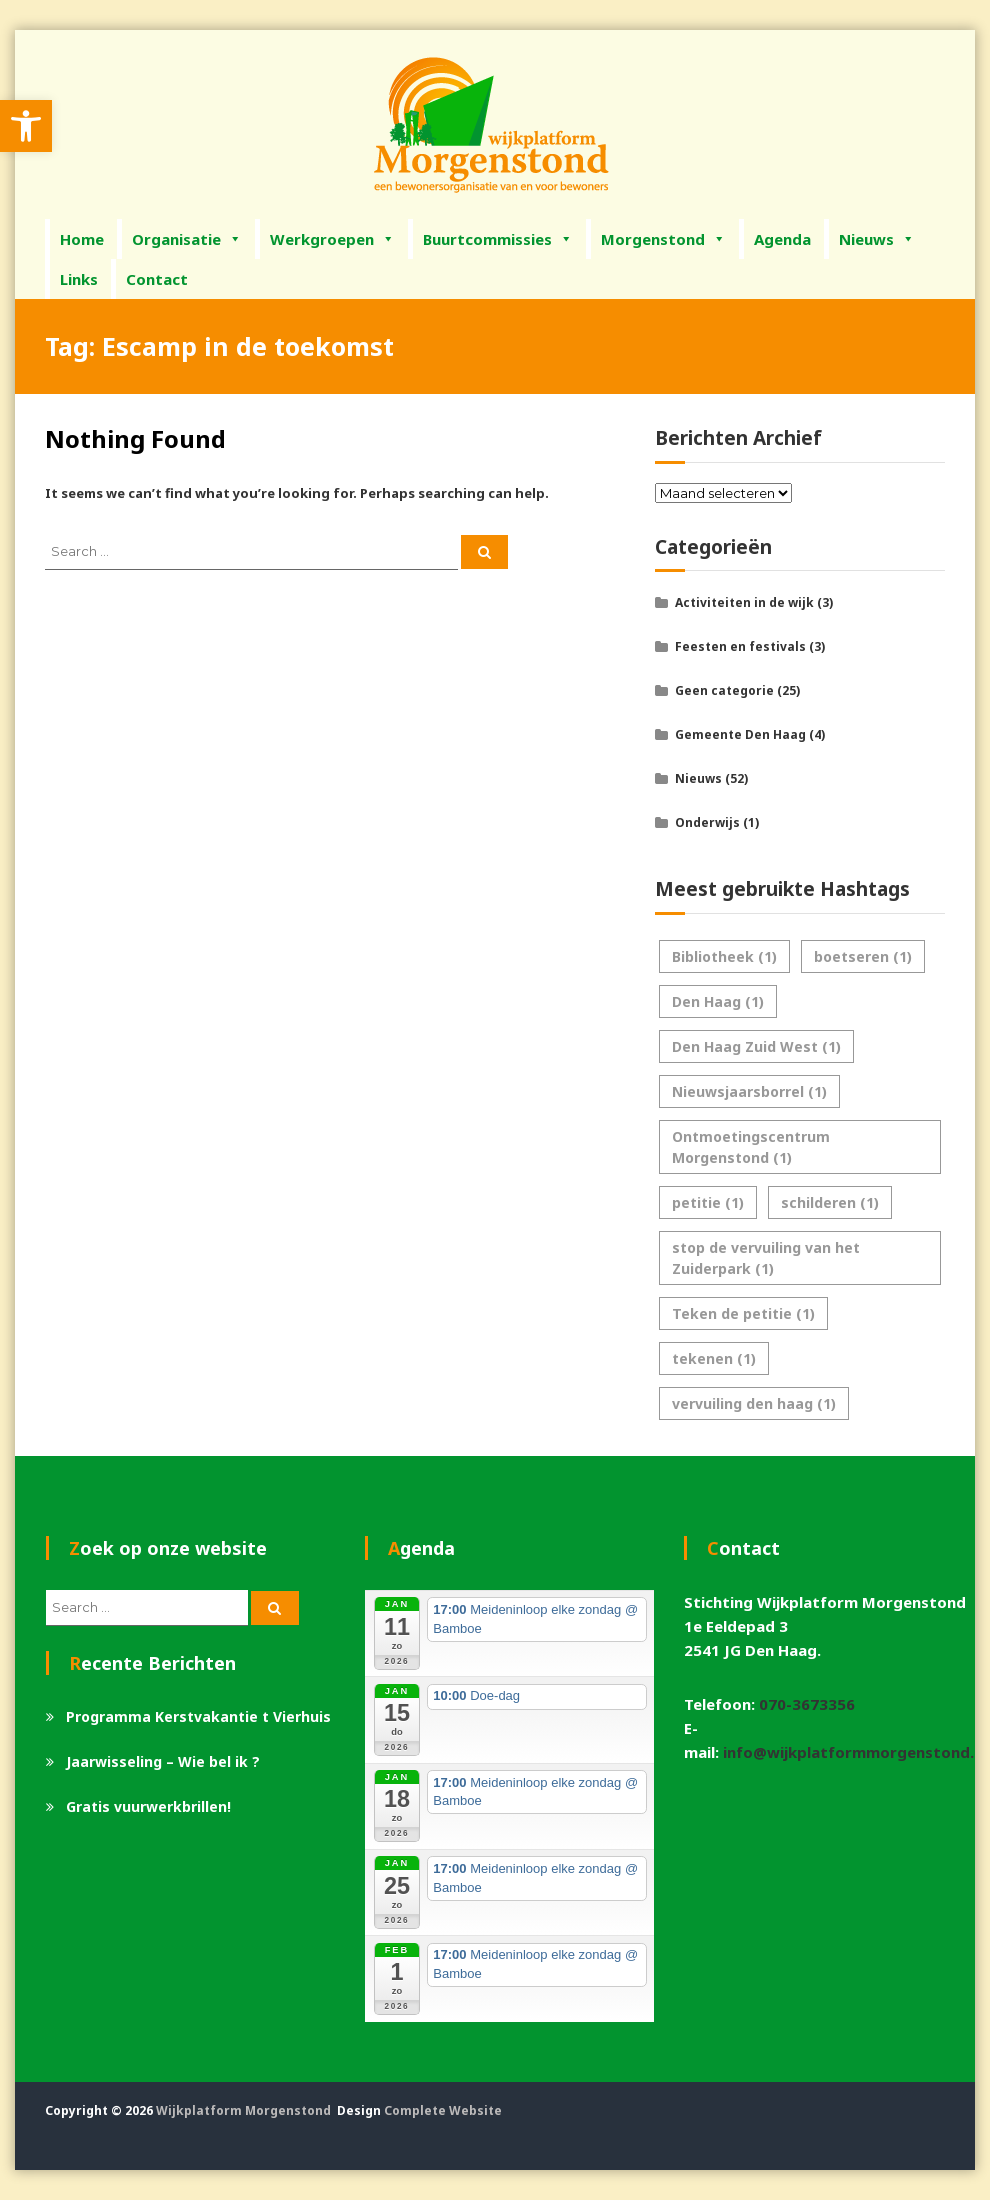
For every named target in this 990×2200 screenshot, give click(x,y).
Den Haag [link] (718, 1001)
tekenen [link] (714, 1358)
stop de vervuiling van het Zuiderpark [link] (766, 1258)
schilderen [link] (830, 1202)
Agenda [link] (782, 239)
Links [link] (79, 279)
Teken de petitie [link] (743, 1313)
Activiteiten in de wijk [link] (744, 602)
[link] (26, 126)
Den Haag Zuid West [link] (756, 1046)
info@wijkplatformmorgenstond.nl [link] (855, 1752)
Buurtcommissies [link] (498, 239)
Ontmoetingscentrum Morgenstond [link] (751, 1147)
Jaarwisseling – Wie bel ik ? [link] (163, 1761)
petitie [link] (708, 1202)
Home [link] (82, 239)
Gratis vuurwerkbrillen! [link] (148, 1806)
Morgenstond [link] (663, 239)
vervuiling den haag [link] (754, 1403)
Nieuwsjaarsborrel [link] (749, 1091)
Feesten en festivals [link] (740, 646)
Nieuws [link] (877, 239)
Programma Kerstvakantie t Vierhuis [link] (198, 1716)
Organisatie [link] (187, 239)
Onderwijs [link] (707, 822)
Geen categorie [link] (724, 690)
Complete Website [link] (443, 2110)
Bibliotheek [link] (724, 956)
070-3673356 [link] (807, 1704)
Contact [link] (157, 279)
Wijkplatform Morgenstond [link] (243, 2110)
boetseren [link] (863, 956)
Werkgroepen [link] (332, 239)
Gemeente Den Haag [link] (740, 734)
